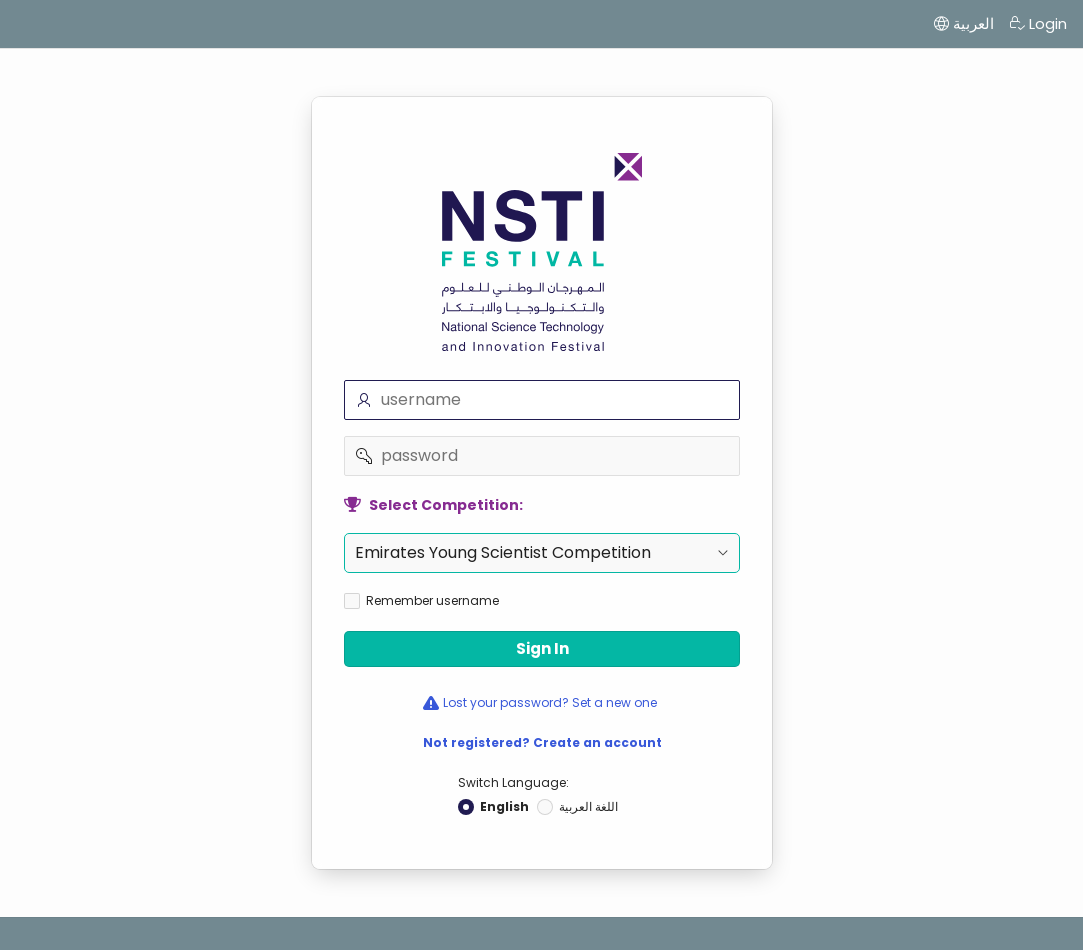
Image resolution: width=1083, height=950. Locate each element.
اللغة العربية (588, 807)
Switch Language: (513, 782)
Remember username (432, 601)
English (504, 807)
